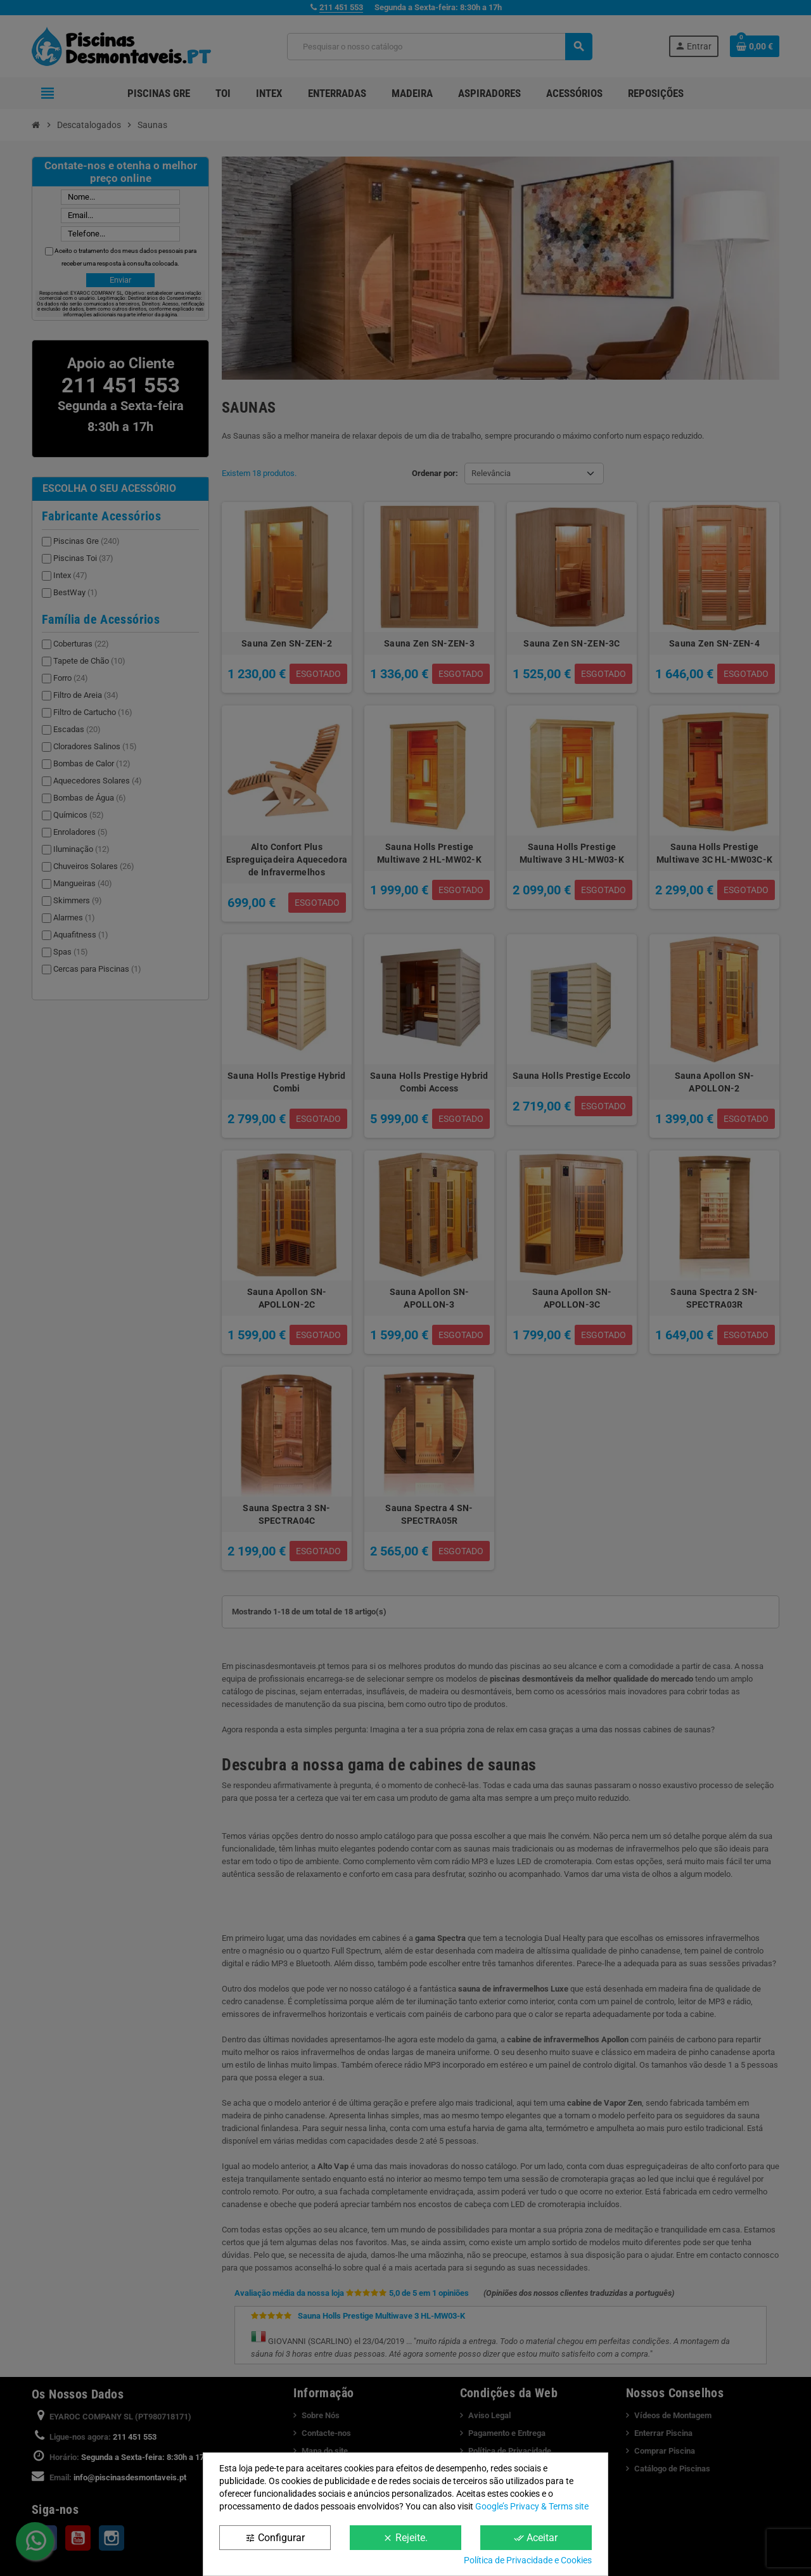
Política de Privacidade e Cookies (528, 2560)
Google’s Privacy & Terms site (532, 2506)
